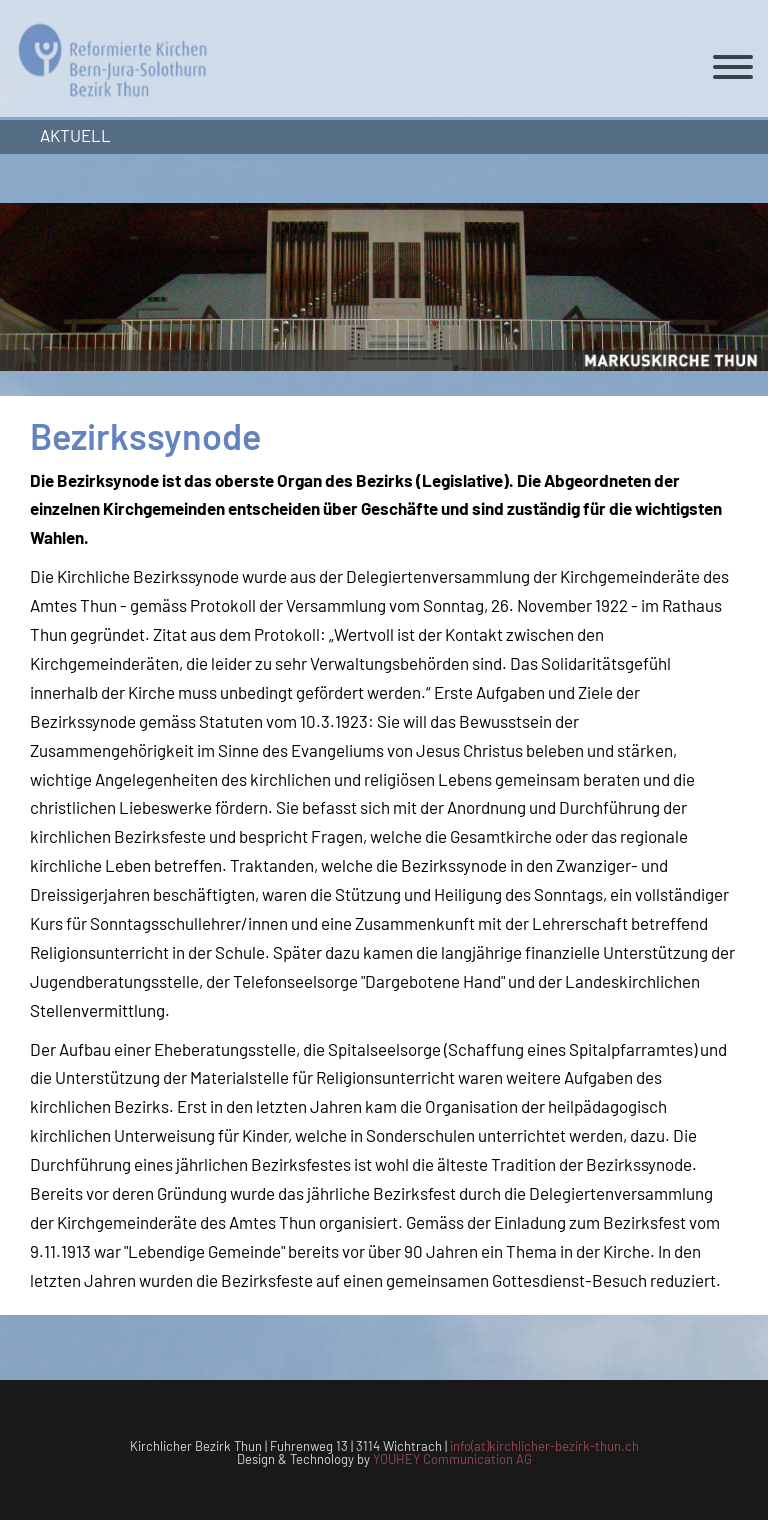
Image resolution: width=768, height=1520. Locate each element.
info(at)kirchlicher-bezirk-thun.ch (544, 1446)
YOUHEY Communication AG (452, 1459)
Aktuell (75, 135)
